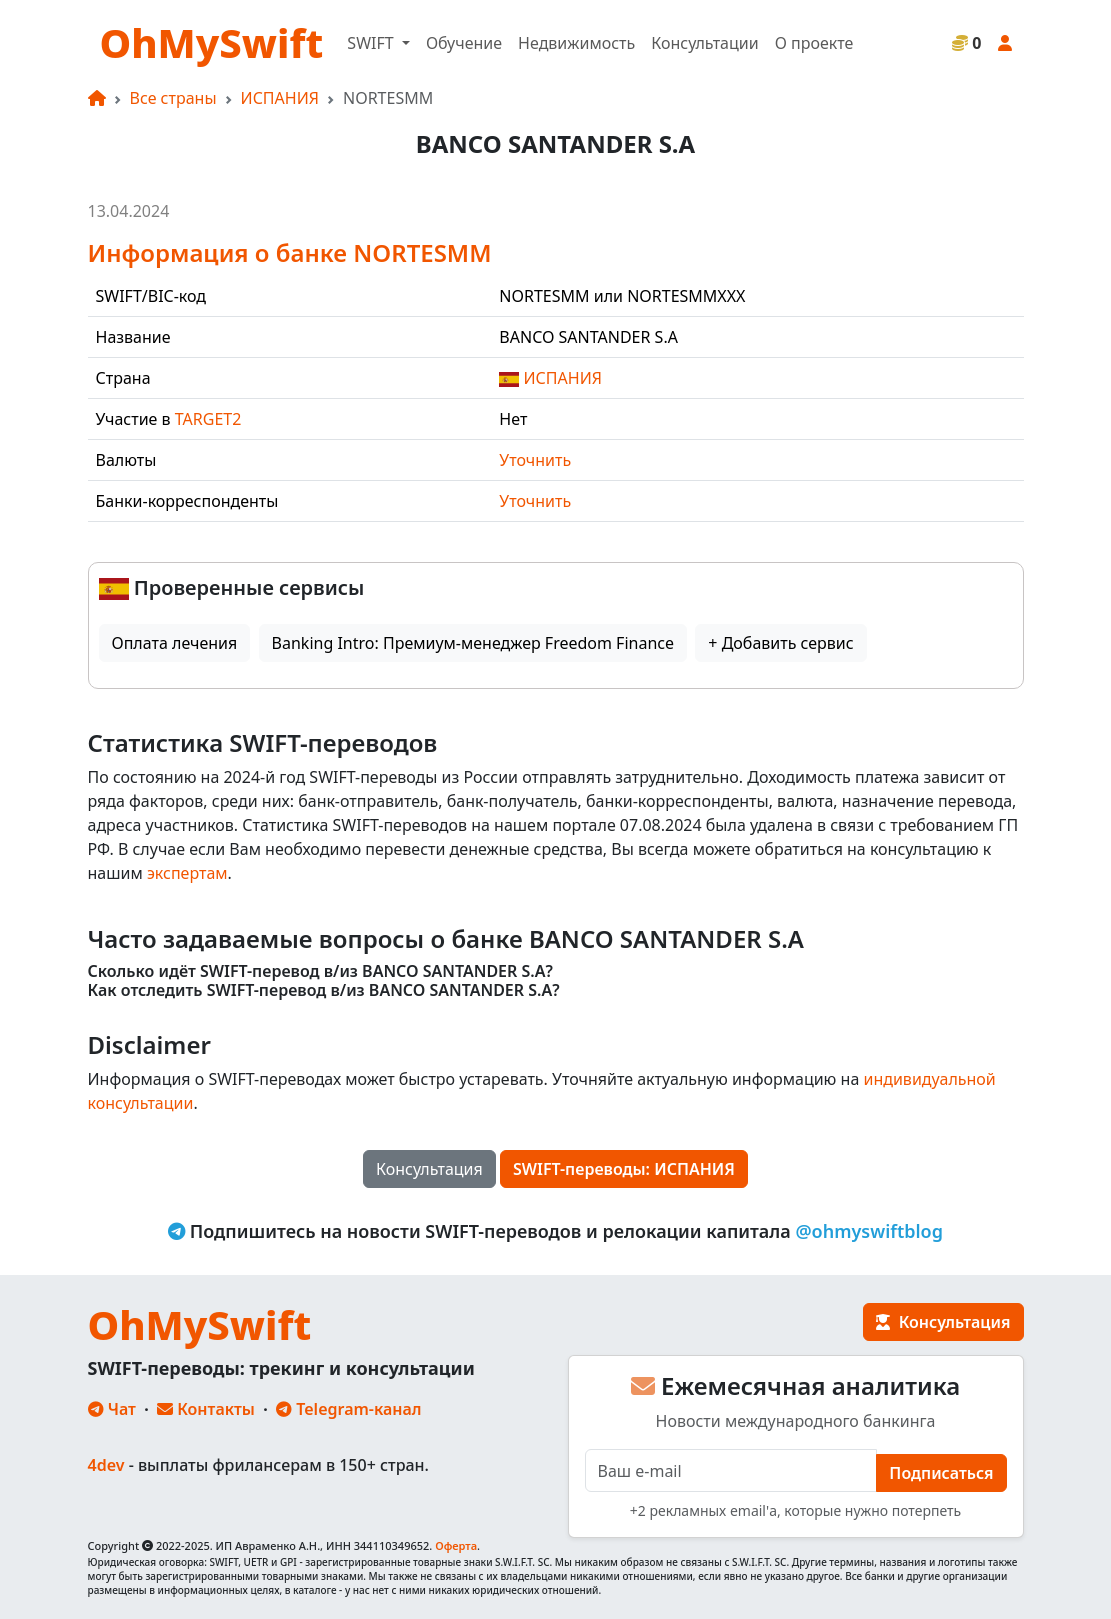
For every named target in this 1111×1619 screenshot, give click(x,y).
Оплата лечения (175, 643)
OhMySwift (212, 42)
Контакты (206, 1409)
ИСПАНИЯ (280, 98)
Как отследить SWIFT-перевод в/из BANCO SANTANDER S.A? (324, 990)
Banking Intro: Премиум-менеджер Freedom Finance (473, 643)
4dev (106, 1465)
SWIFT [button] (372, 43)
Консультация (429, 1169)
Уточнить (535, 460)
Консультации (704, 43)
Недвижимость (576, 43)
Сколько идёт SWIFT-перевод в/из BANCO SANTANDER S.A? (320, 971)
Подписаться (941, 1473)
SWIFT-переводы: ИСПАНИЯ (624, 1169)
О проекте (814, 43)
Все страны (173, 98)
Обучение (464, 43)
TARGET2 (208, 419)
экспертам (187, 873)
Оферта (456, 1545)
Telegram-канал (348, 1409)
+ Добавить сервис (780, 643)
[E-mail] (731, 1470)
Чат (112, 1409)
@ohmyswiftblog (869, 1231)
